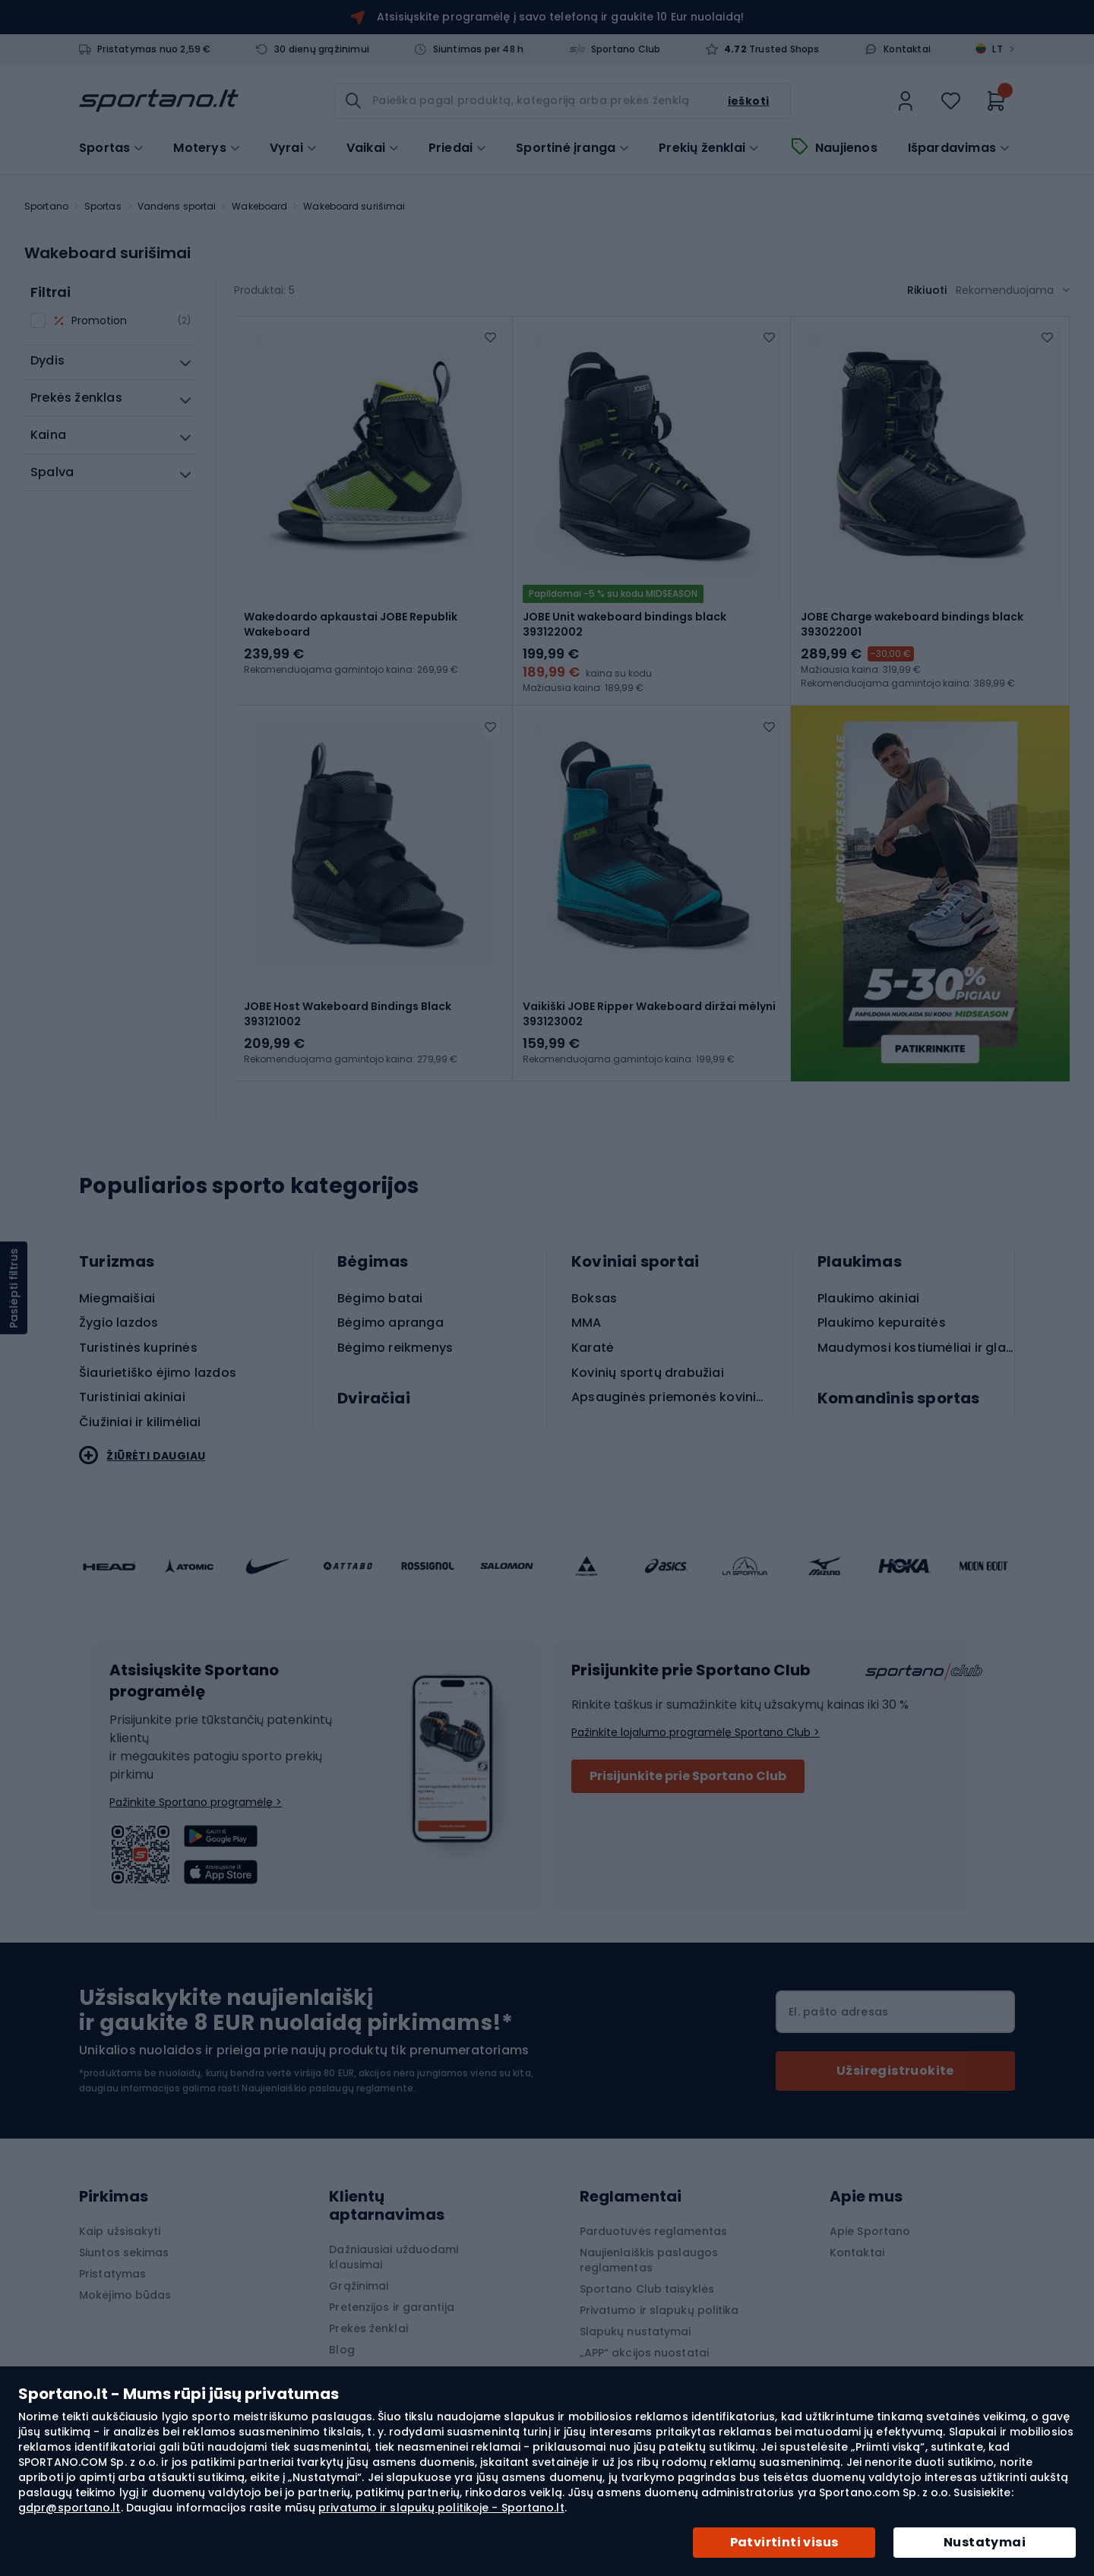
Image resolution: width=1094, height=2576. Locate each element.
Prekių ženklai (702, 148)
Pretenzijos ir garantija (391, 2307)
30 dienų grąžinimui (321, 49)
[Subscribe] (895, 2071)
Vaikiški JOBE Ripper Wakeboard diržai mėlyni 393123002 (649, 1014)
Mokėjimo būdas (125, 2295)
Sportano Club (626, 49)
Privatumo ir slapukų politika (659, 2310)
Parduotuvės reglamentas (653, 2231)
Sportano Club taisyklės (647, 2289)
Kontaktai (907, 49)
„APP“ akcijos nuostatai (644, 2352)
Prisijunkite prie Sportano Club (688, 1776)
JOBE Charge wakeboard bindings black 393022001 (912, 624)
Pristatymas (112, 2273)
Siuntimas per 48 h (478, 49)
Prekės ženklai (368, 2328)
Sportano (46, 206)
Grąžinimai (358, 2285)
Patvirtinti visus (784, 2542)
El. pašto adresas (838, 2011)
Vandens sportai (177, 206)
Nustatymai (985, 2542)
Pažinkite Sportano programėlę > (195, 1802)
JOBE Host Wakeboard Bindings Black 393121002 (347, 1014)
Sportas (103, 206)
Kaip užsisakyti (120, 2231)
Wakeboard (259, 206)
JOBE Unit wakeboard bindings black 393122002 (624, 624)
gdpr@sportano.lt (69, 2507)
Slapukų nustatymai (635, 2331)
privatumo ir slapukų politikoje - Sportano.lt (441, 2507)
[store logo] (159, 101)
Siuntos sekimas (124, 2252)
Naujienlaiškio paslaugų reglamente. (329, 2088)
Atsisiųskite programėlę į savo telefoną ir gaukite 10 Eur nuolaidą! (560, 16)
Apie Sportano (870, 2231)
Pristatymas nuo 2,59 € (153, 49)
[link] (905, 101)
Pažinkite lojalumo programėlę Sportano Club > (695, 1732)
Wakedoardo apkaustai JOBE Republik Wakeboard (350, 624)
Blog (341, 2349)
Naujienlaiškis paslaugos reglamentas (649, 2260)
